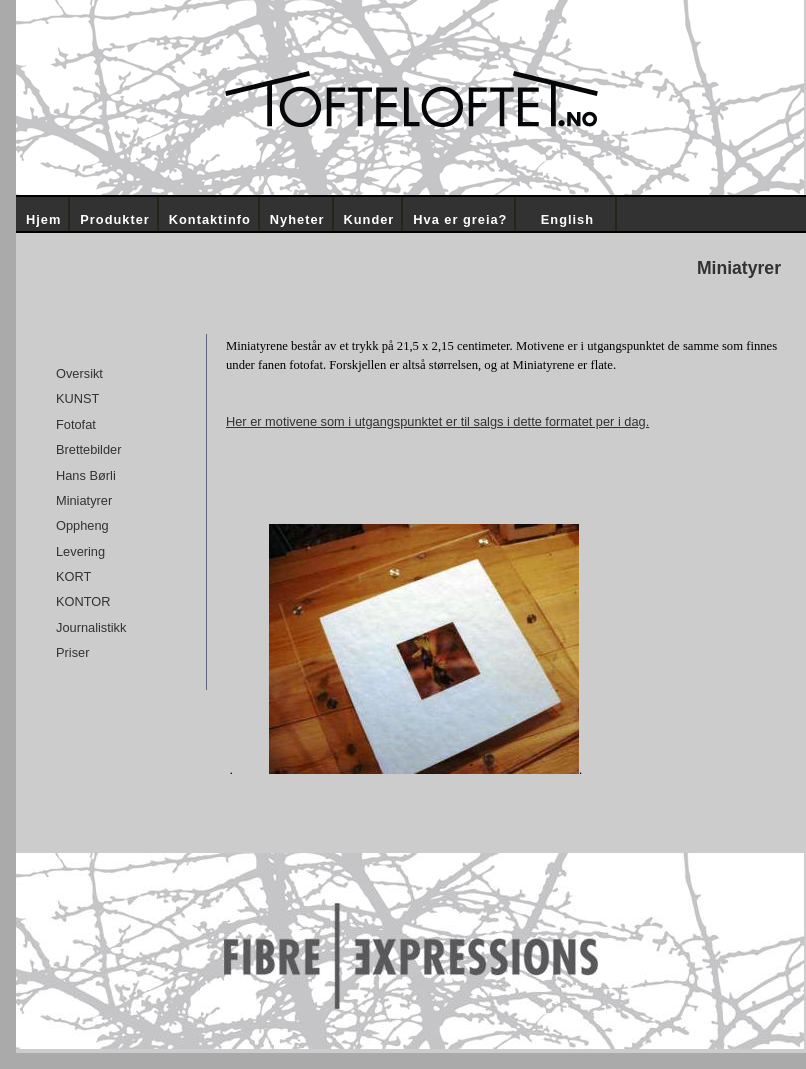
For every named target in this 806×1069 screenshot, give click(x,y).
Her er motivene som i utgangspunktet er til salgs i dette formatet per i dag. (437, 421)
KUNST (77, 398)
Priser (72, 652)
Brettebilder (88, 449)
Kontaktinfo (210, 219)
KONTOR (83, 601)
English (567, 219)
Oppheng (82, 525)
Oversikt (79, 373)
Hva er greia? (460, 219)
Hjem (43, 219)
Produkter (114, 219)
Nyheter (297, 219)
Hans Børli (86, 475)
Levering (80, 551)
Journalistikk (91, 627)
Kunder (369, 219)
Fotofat (76, 424)
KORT (73, 576)
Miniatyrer (84, 500)
